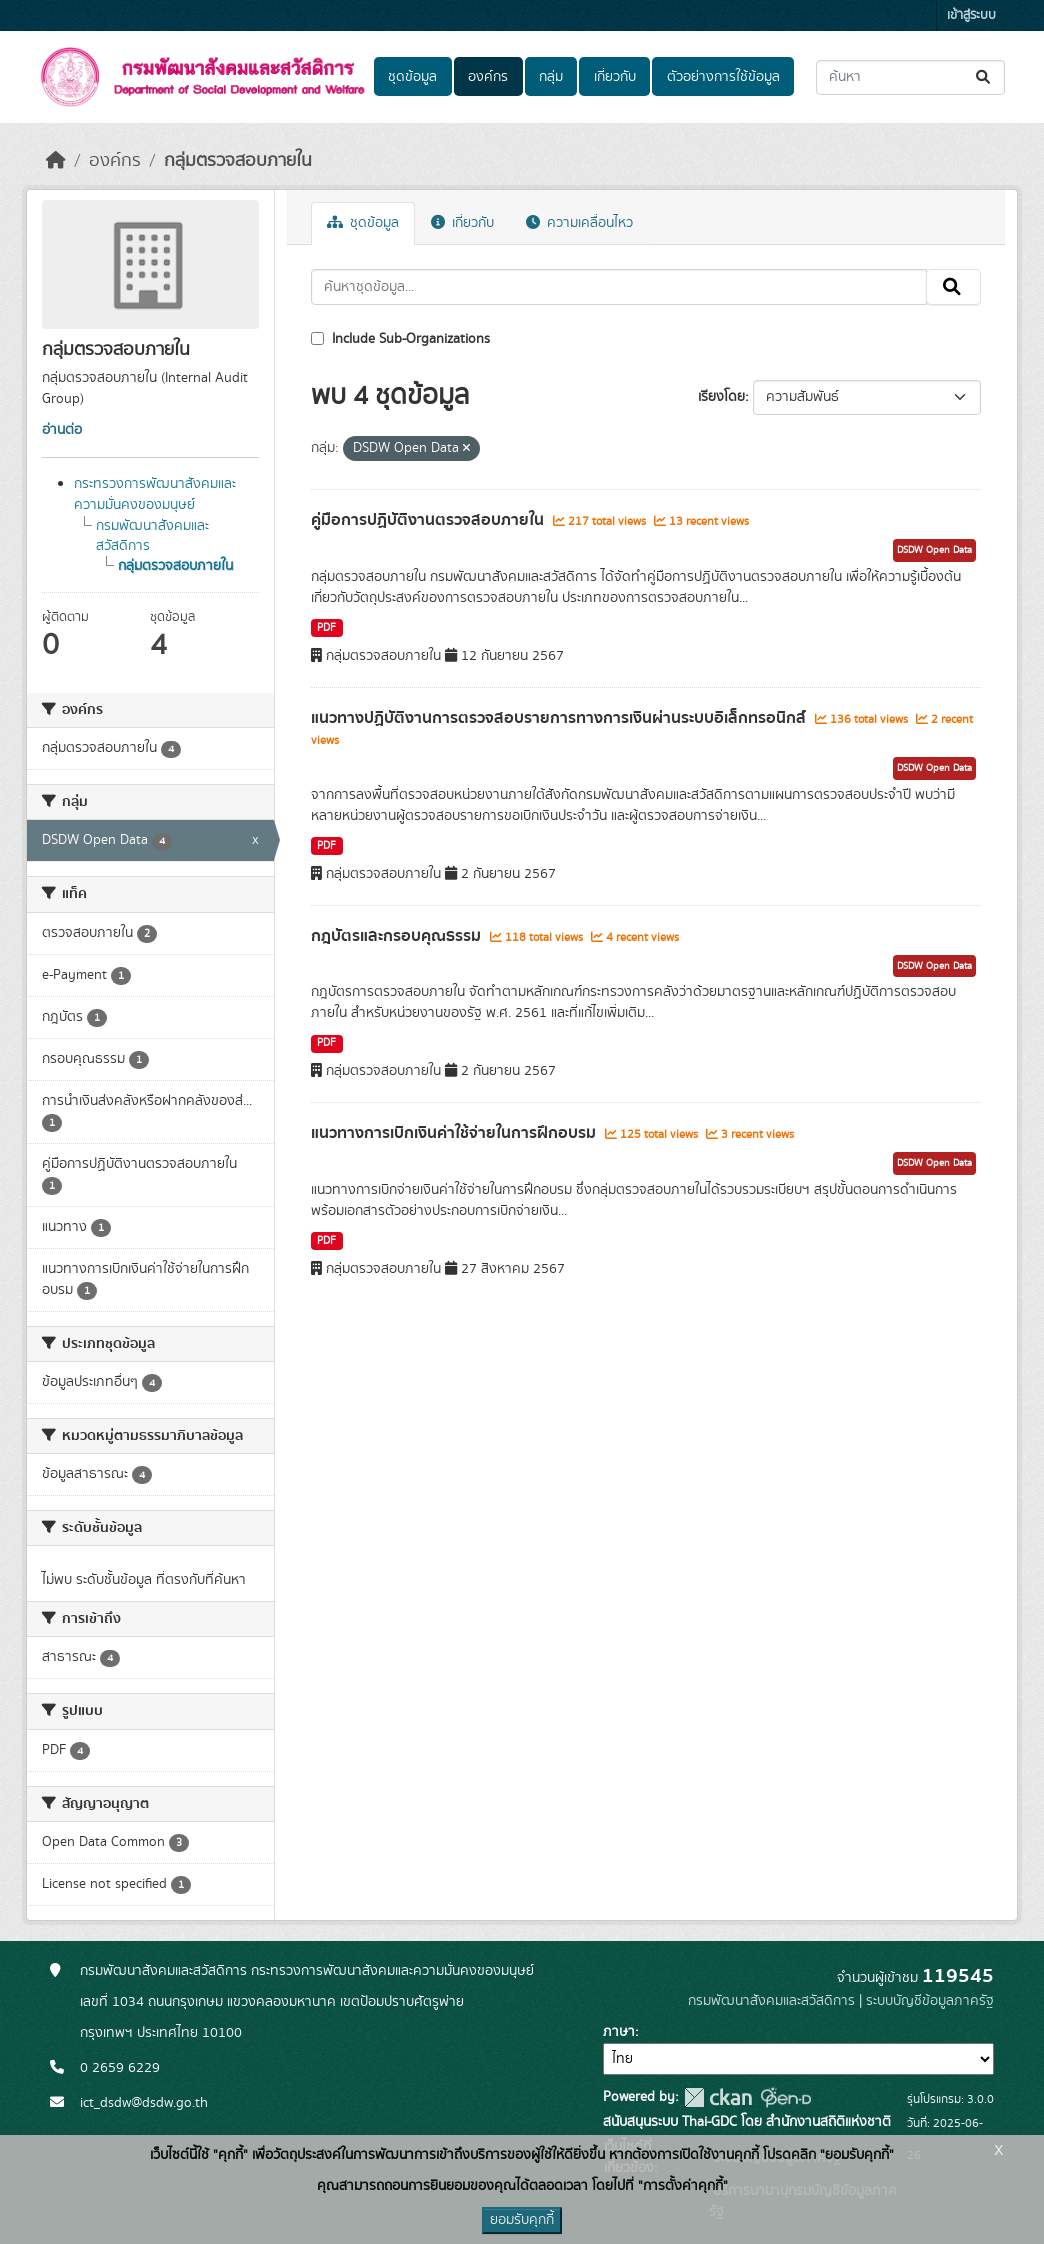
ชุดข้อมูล (412, 77)
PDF (326, 628)
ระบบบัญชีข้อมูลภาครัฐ (930, 2001)
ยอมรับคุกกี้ (522, 2220)
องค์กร (488, 77)
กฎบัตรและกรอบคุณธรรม (398, 936)
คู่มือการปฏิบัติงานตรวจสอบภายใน (429, 520)
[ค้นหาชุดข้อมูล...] (910, 77)
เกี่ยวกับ (615, 77)
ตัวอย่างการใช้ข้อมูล (723, 77)
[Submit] (984, 77)
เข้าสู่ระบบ (971, 15)
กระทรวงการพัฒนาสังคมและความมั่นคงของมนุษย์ (155, 494)
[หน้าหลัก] (56, 161)
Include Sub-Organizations (400, 339)
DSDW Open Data (934, 550)
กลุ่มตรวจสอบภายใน (238, 161)
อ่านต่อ (62, 430)
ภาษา (619, 2032)
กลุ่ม (551, 77)
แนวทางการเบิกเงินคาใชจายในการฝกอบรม (455, 1133)
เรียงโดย (721, 397)
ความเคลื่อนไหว (579, 223)
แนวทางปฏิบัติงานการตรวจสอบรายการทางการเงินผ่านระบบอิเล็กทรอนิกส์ (560, 718)
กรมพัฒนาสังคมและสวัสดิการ (771, 2001)
